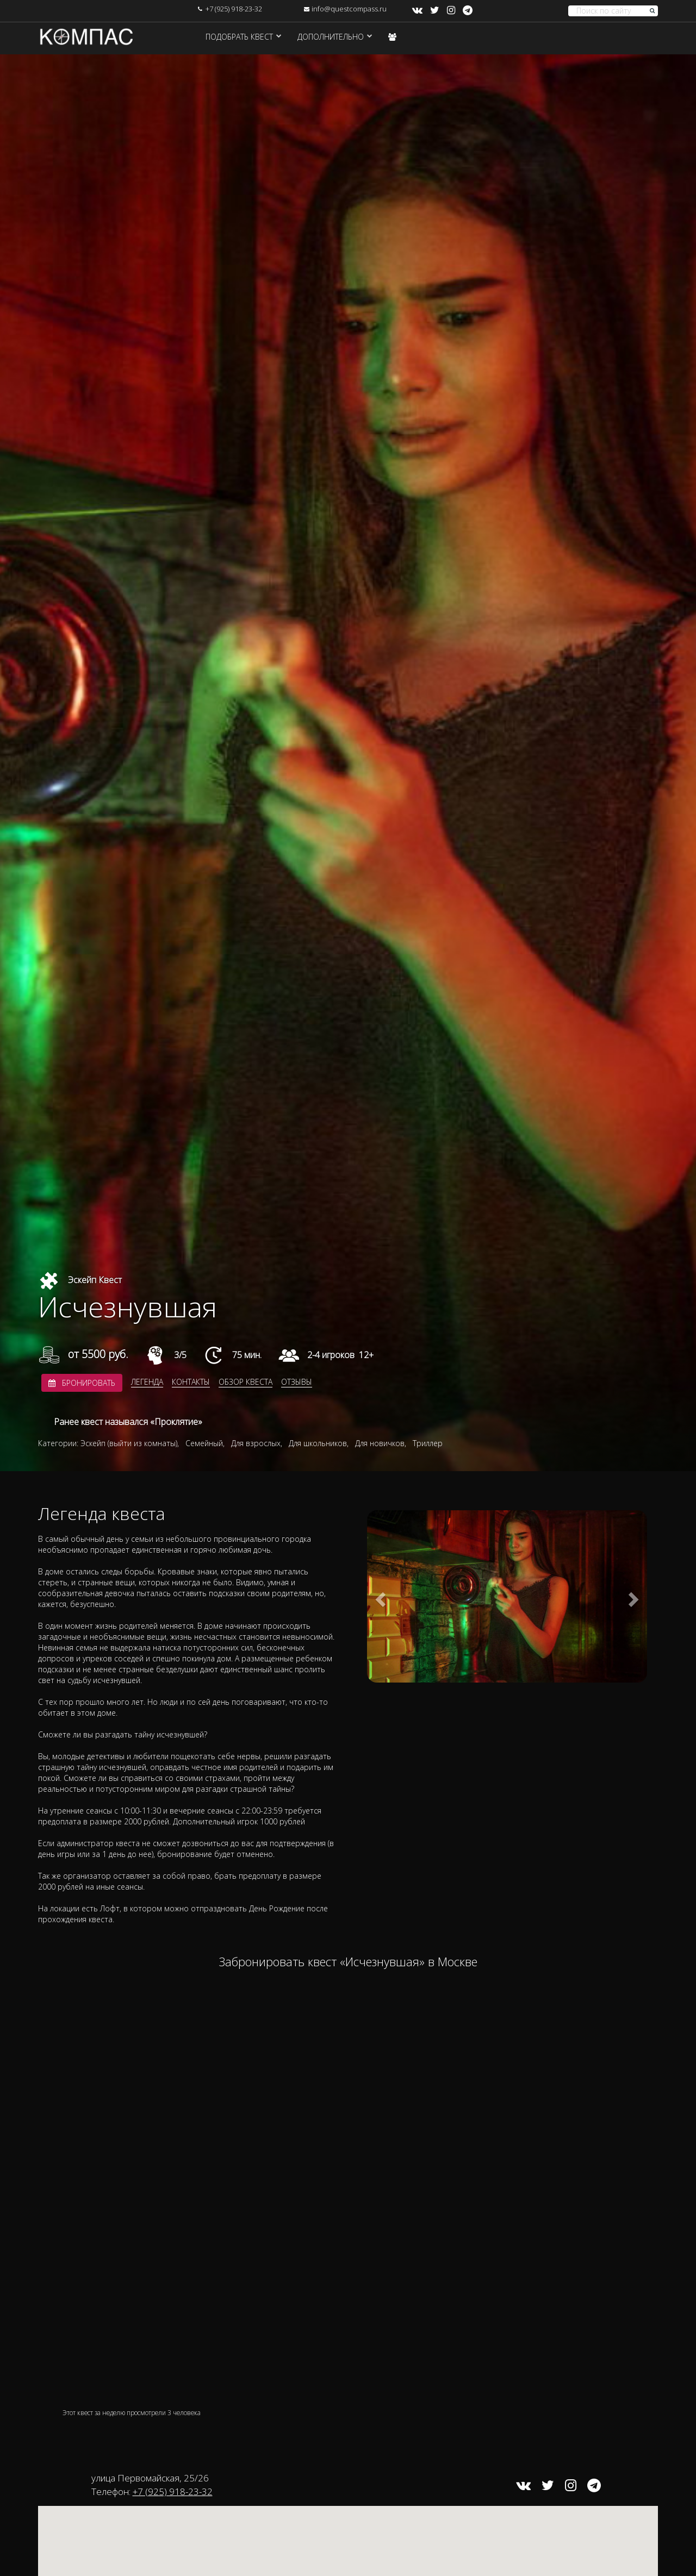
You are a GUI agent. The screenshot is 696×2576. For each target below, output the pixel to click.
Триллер (428, 1443)
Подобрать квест (239, 37)
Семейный (204, 1443)
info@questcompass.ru (349, 9)
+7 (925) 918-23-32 (234, 9)
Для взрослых (256, 1443)
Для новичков (380, 1443)
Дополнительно (330, 37)
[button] (378, 1596)
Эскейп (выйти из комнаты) (128, 1443)
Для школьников (318, 1443)
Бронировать (81, 1383)
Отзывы (296, 1382)
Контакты (191, 1382)
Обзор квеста (245, 1382)
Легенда (147, 1382)
